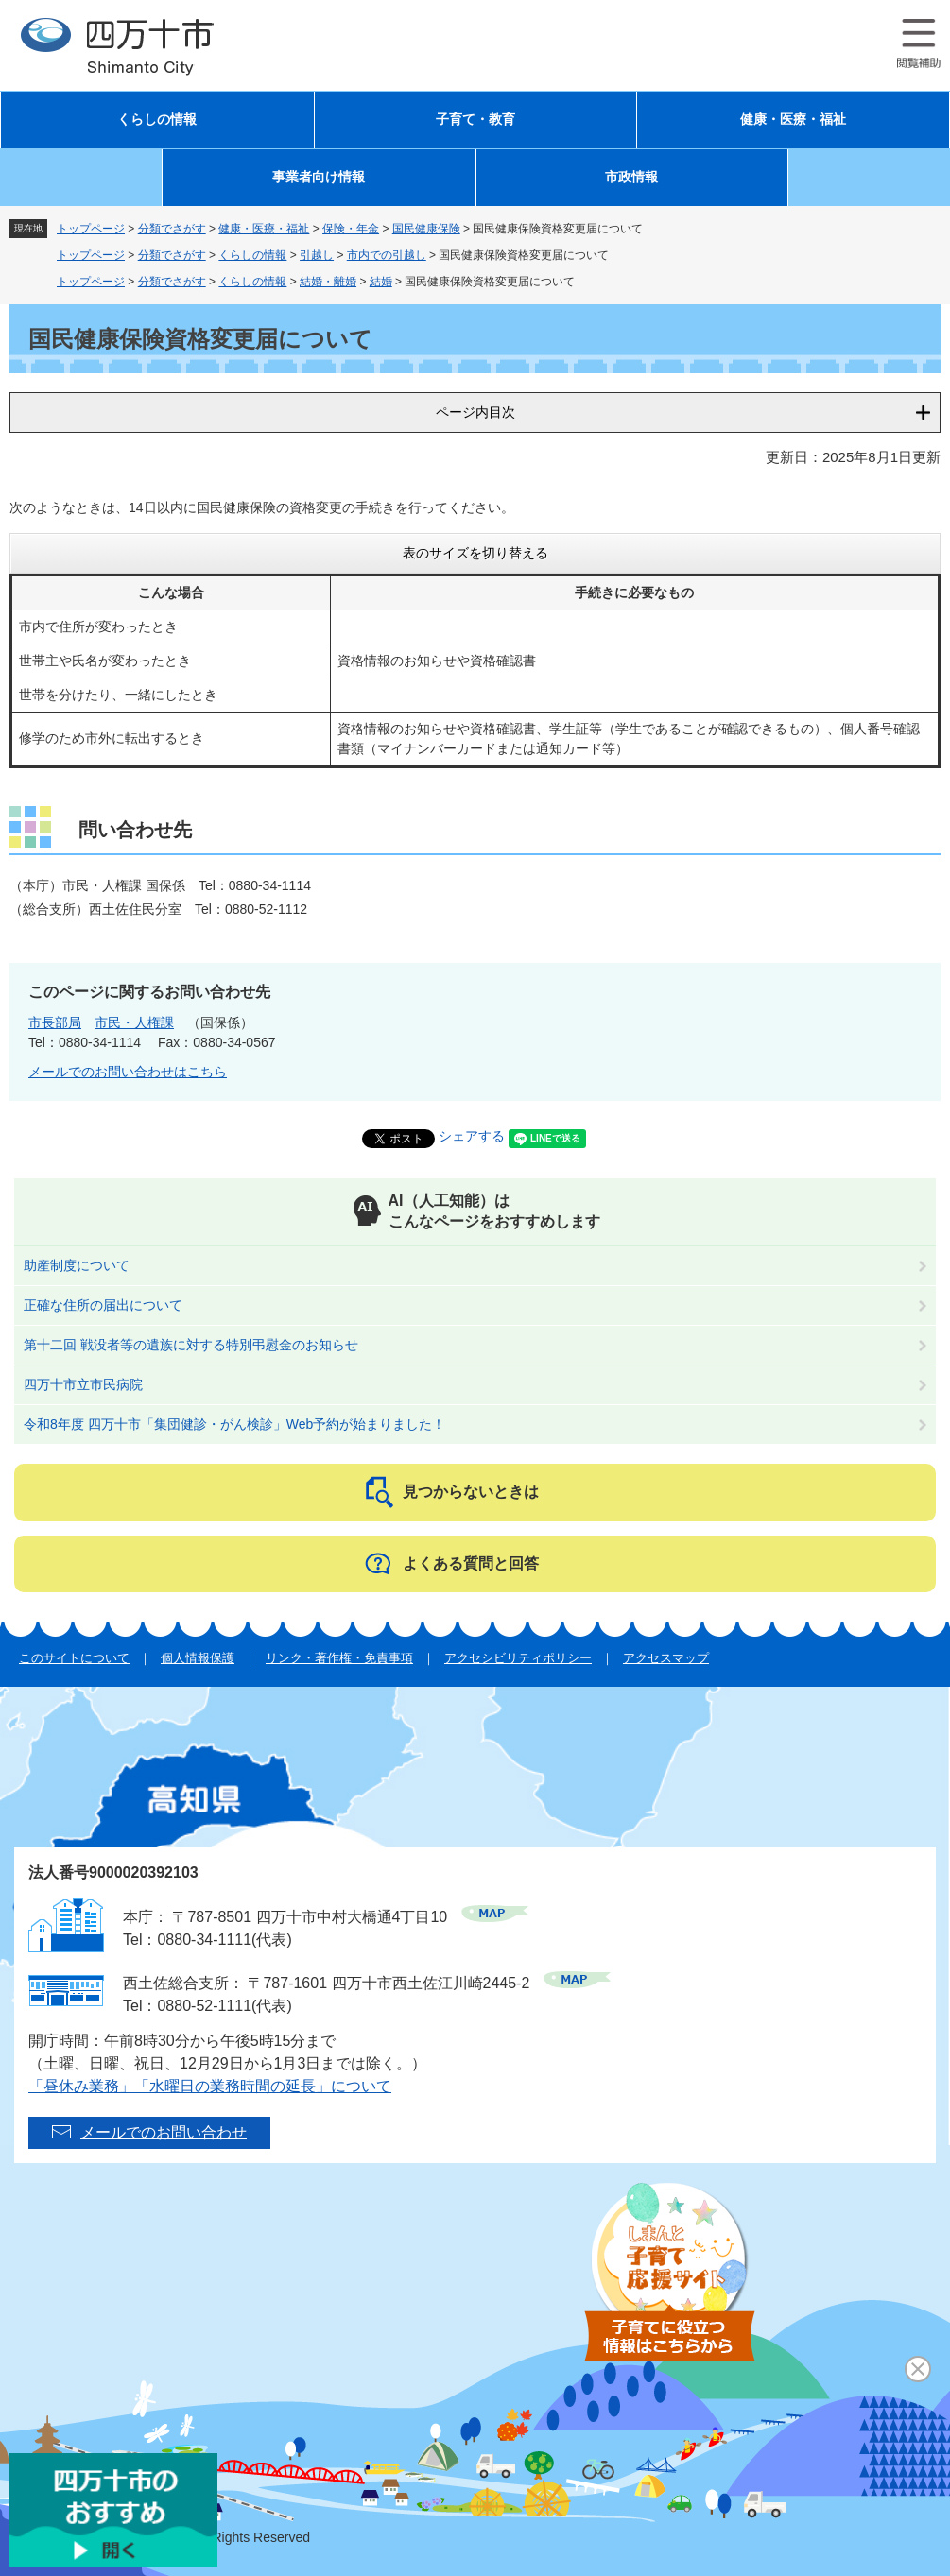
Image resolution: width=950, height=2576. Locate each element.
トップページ (91, 228)
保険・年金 (350, 228)
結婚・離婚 (328, 281)
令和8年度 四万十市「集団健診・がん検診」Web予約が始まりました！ (234, 1424)
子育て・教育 (475, 119)
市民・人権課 (134, 1022)
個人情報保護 (197, 1658)
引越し (317, 255)
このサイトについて (74, 1658)
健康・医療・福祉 (793, 119)
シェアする (472, 1135)
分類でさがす (172, 228)
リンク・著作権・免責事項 (339, 1658)
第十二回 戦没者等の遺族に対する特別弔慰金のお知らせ (191, 1344)
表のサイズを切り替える (475, 552)
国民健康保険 (426, 228)
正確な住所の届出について (103, 1305)
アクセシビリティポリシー (518, 1658)
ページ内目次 (475, 412)
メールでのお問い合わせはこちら (127, 1071)
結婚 (381, 281)
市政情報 (631, 177)
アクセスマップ (666, 1658)
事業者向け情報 (318, 177)
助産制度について (77, 1265)
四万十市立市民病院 (83, 1384)
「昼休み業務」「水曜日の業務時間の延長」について (209, 2086)
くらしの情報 (157, 119)
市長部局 (54, 1022)
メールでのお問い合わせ (163, 2132)
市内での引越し (386, 255)
